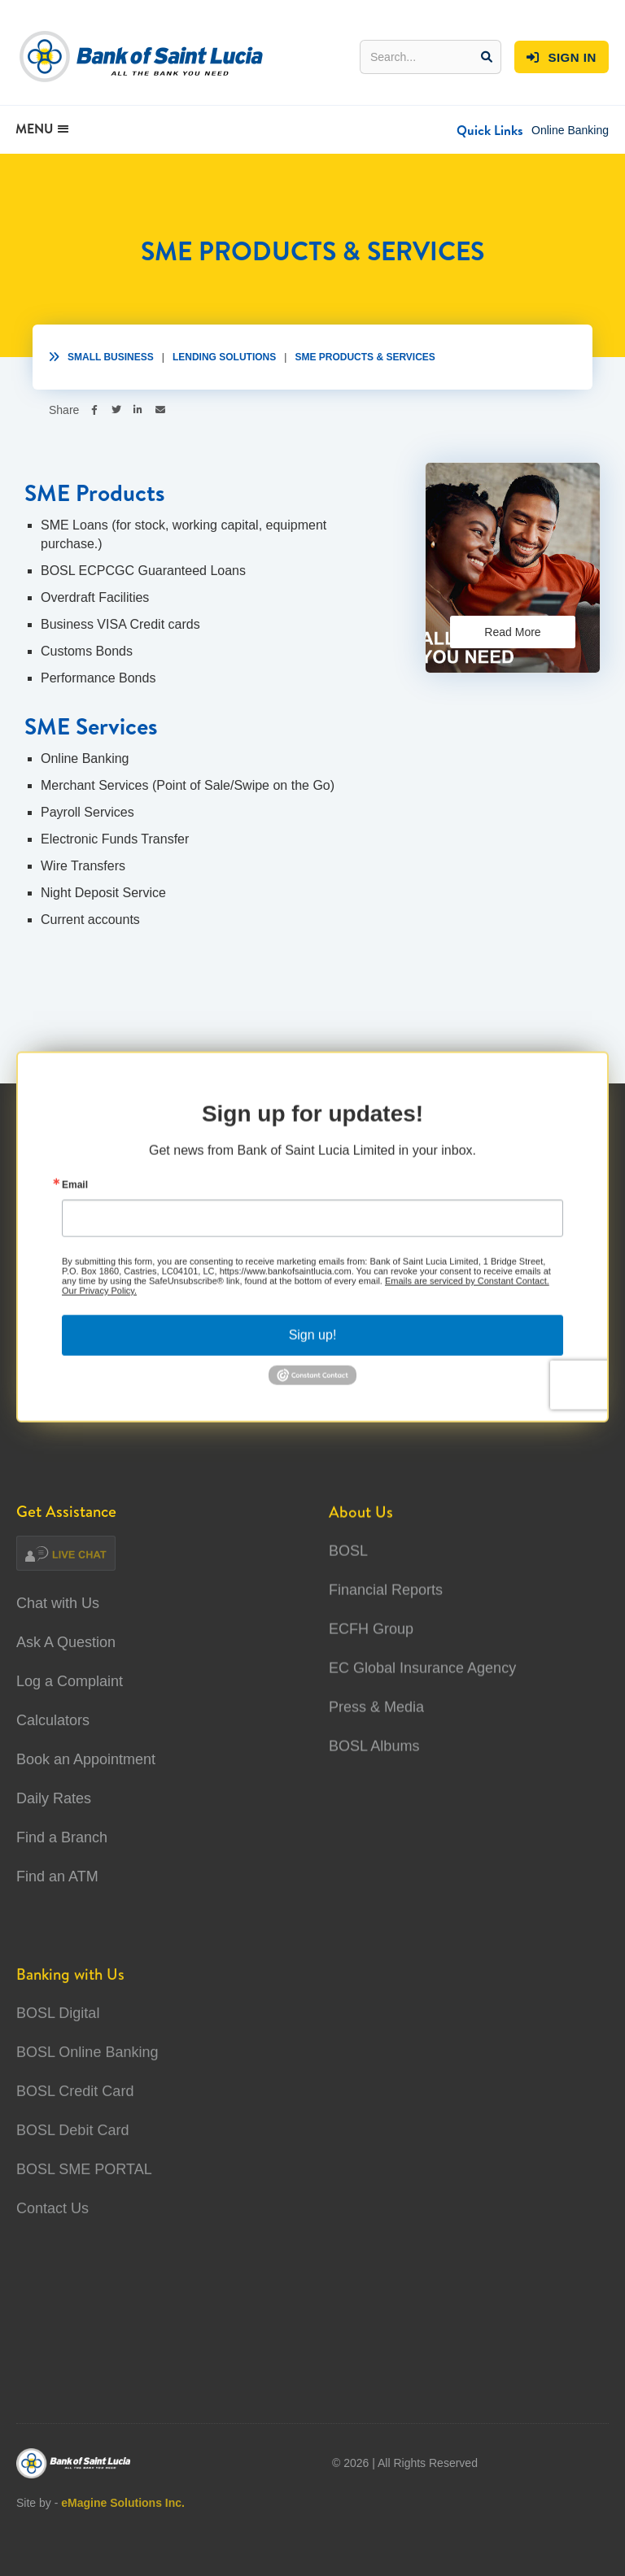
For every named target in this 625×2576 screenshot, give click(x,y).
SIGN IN (562, 58)
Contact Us (52, 2248)
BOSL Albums (374, 1757)
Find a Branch (61, 1837)
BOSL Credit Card (74, 2131)
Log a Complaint (69, 1681)
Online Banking (570, 130)
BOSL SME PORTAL (84, 2209)
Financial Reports (386, 1601)
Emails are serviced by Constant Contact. (467, 1292)
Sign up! (313, 1346)
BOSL (348, 1562)
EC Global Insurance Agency (422, 1679)
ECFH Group (371, 1640)
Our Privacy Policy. (99, 1301)
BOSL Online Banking (87, 2092)
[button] (490, 130)
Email (75, 1196)
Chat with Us (57, 1603)
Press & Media (376, 1718)
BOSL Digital (57, 2053)
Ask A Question (66, 1642)
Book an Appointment (85, 1759)
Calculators (53, 1720)
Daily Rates (53, 1798)
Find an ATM (57, 1876)
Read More (512, 632)
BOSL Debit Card (72, 2170)
